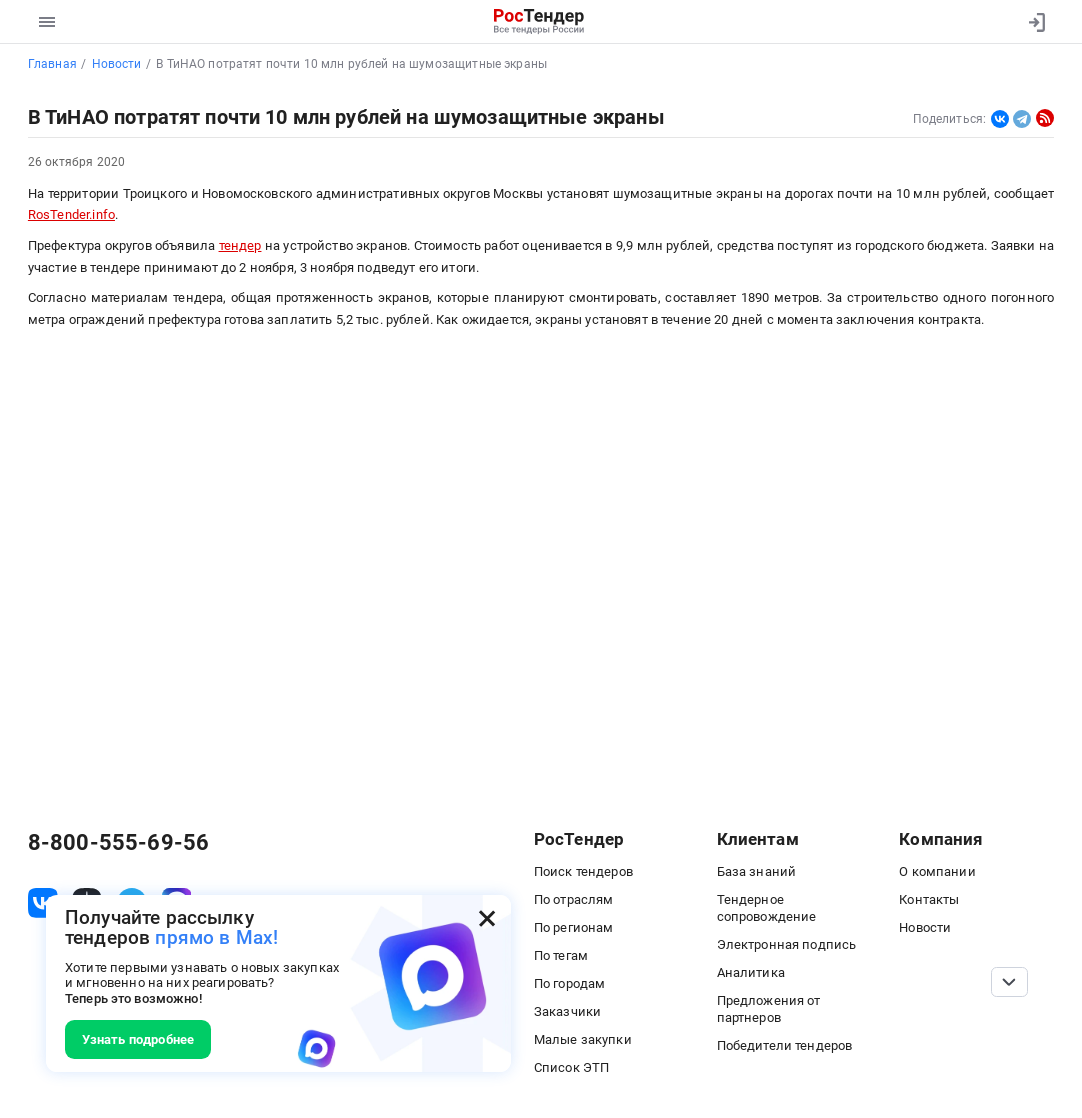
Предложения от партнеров (769, 1009)
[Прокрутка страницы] (1009, 982)
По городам (570, 983)
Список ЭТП (572, 1067)
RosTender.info (71, 214)
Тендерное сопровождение (767, 908)
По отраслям (574, 899)
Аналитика (751, 972)
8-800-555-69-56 (118, 842)
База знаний (757, 871)
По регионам (574, 927)
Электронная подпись (787, 944)
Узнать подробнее (138, 1039)
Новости (925, 927)
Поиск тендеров (583, 871)
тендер (240, 245)
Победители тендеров (785, 1045)
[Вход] (1033, 22)
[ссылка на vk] (43, 903)
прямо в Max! (216, 938)
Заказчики (567, 1011)
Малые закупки (583, 1039)
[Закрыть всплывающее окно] (487, 919)
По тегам (561, 955)
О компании (937, 871)
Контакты (929, 899)
